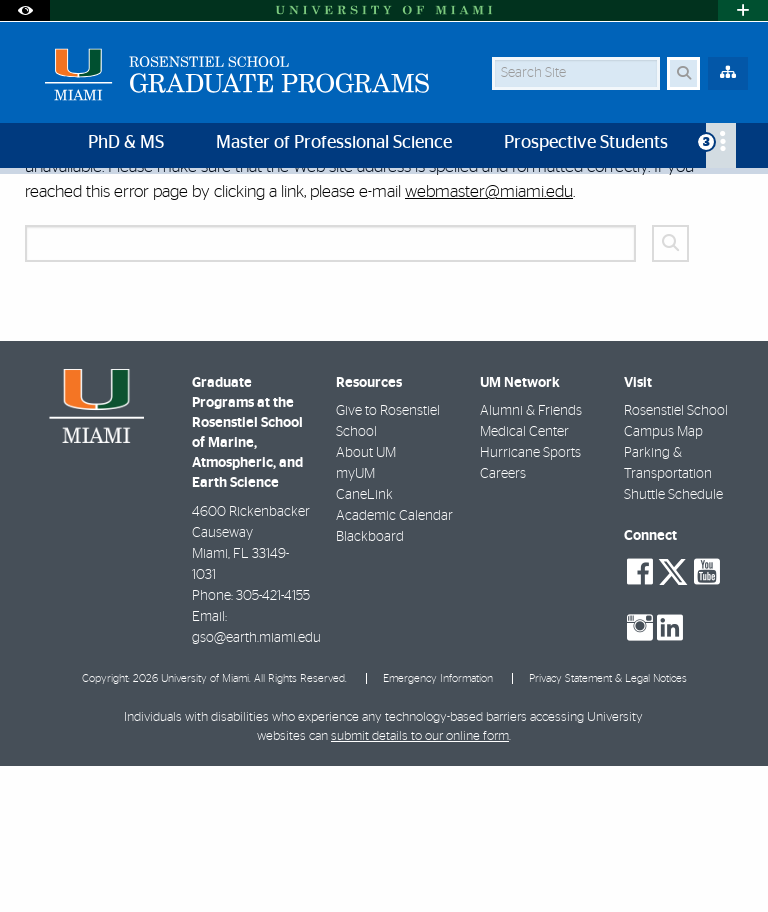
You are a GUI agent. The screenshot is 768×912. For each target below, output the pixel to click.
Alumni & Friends (531, 557)
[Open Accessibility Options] (25, 10)
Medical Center (524, 578)
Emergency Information (438, 824)
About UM (366, 599)
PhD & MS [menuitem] (126, 143)
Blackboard (370, 683)
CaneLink (364, 641)
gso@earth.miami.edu (256, 784)
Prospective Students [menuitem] (586, 143)
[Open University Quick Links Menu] (743, 10)
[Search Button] (683, 73)
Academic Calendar (394, 662)
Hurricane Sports (530, 599)
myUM (355, 620)
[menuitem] (721, 145)
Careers (503, 620)
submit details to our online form (420, 882)
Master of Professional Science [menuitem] (334, 143)
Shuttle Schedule (673, 641)
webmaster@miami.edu (489, 337)
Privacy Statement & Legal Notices (608, 824)
